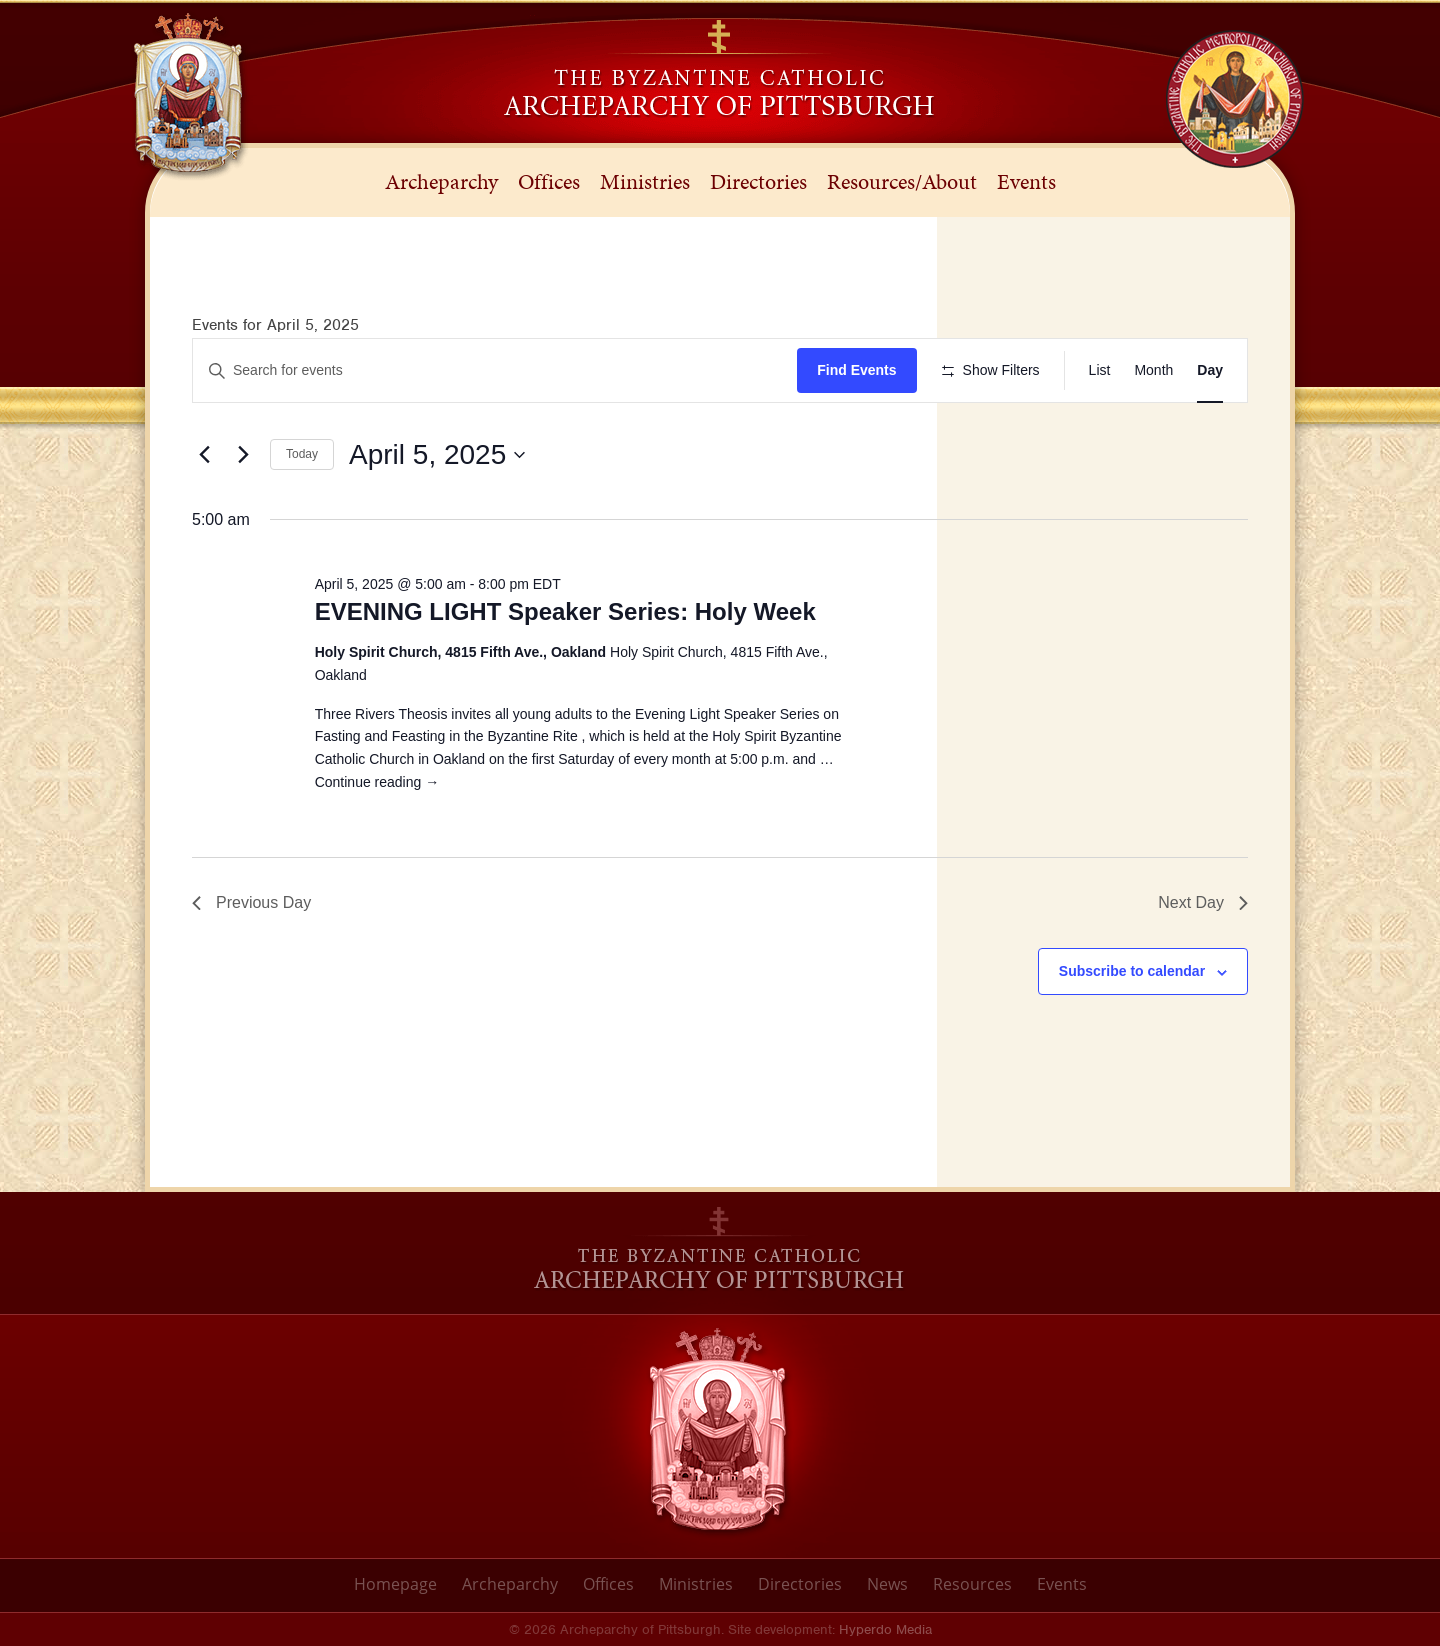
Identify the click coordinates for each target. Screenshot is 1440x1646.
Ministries (696, 1584)
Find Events (856, 370)
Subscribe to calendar (1132, 971)
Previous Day (251, 902)
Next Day (1203, 902)
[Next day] (243, 455)
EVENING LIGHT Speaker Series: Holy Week (565, 611)
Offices (608, 1584)
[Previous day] (204, 455)
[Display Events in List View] (1100, 370)
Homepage (395, 1584)
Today (302, 454)
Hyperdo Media (885, 1629)
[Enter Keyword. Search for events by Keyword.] (495, 370)
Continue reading (377, 782)
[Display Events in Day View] (1210, 370)
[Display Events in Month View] (1153, 370)
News (887, 1584)
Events (1062, 1584)
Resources (972, 1584)
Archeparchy (510, 1584)
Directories (800, 1584)
